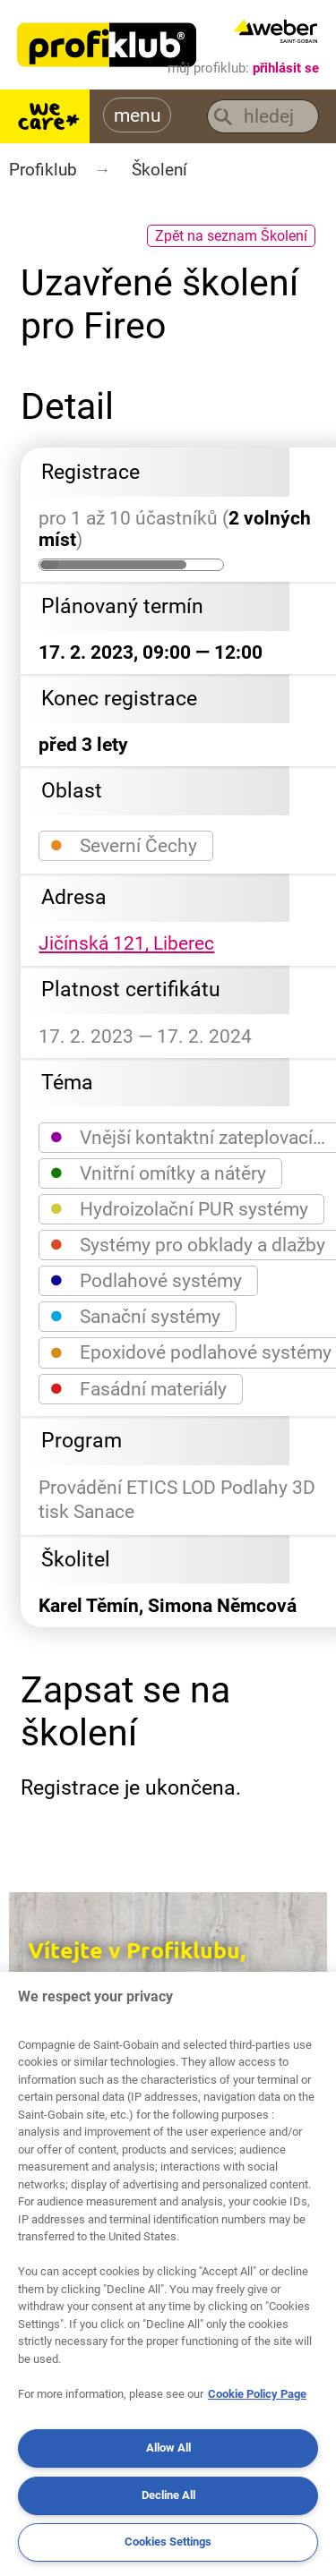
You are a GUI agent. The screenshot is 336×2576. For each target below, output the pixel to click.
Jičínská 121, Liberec (126, 943)
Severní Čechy (123, 844)
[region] (168, 2274)
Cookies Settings (168, 2541)
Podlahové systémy (146, 1279)
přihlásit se (286, 68)
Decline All (168, 2495)
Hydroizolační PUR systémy (179, 1208)
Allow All (168, 2447)
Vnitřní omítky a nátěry (158, 1172)
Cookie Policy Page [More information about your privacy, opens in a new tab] (257, 2394)
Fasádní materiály (138, 1388)
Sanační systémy (135, 1315)
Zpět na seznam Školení (231, 235)
